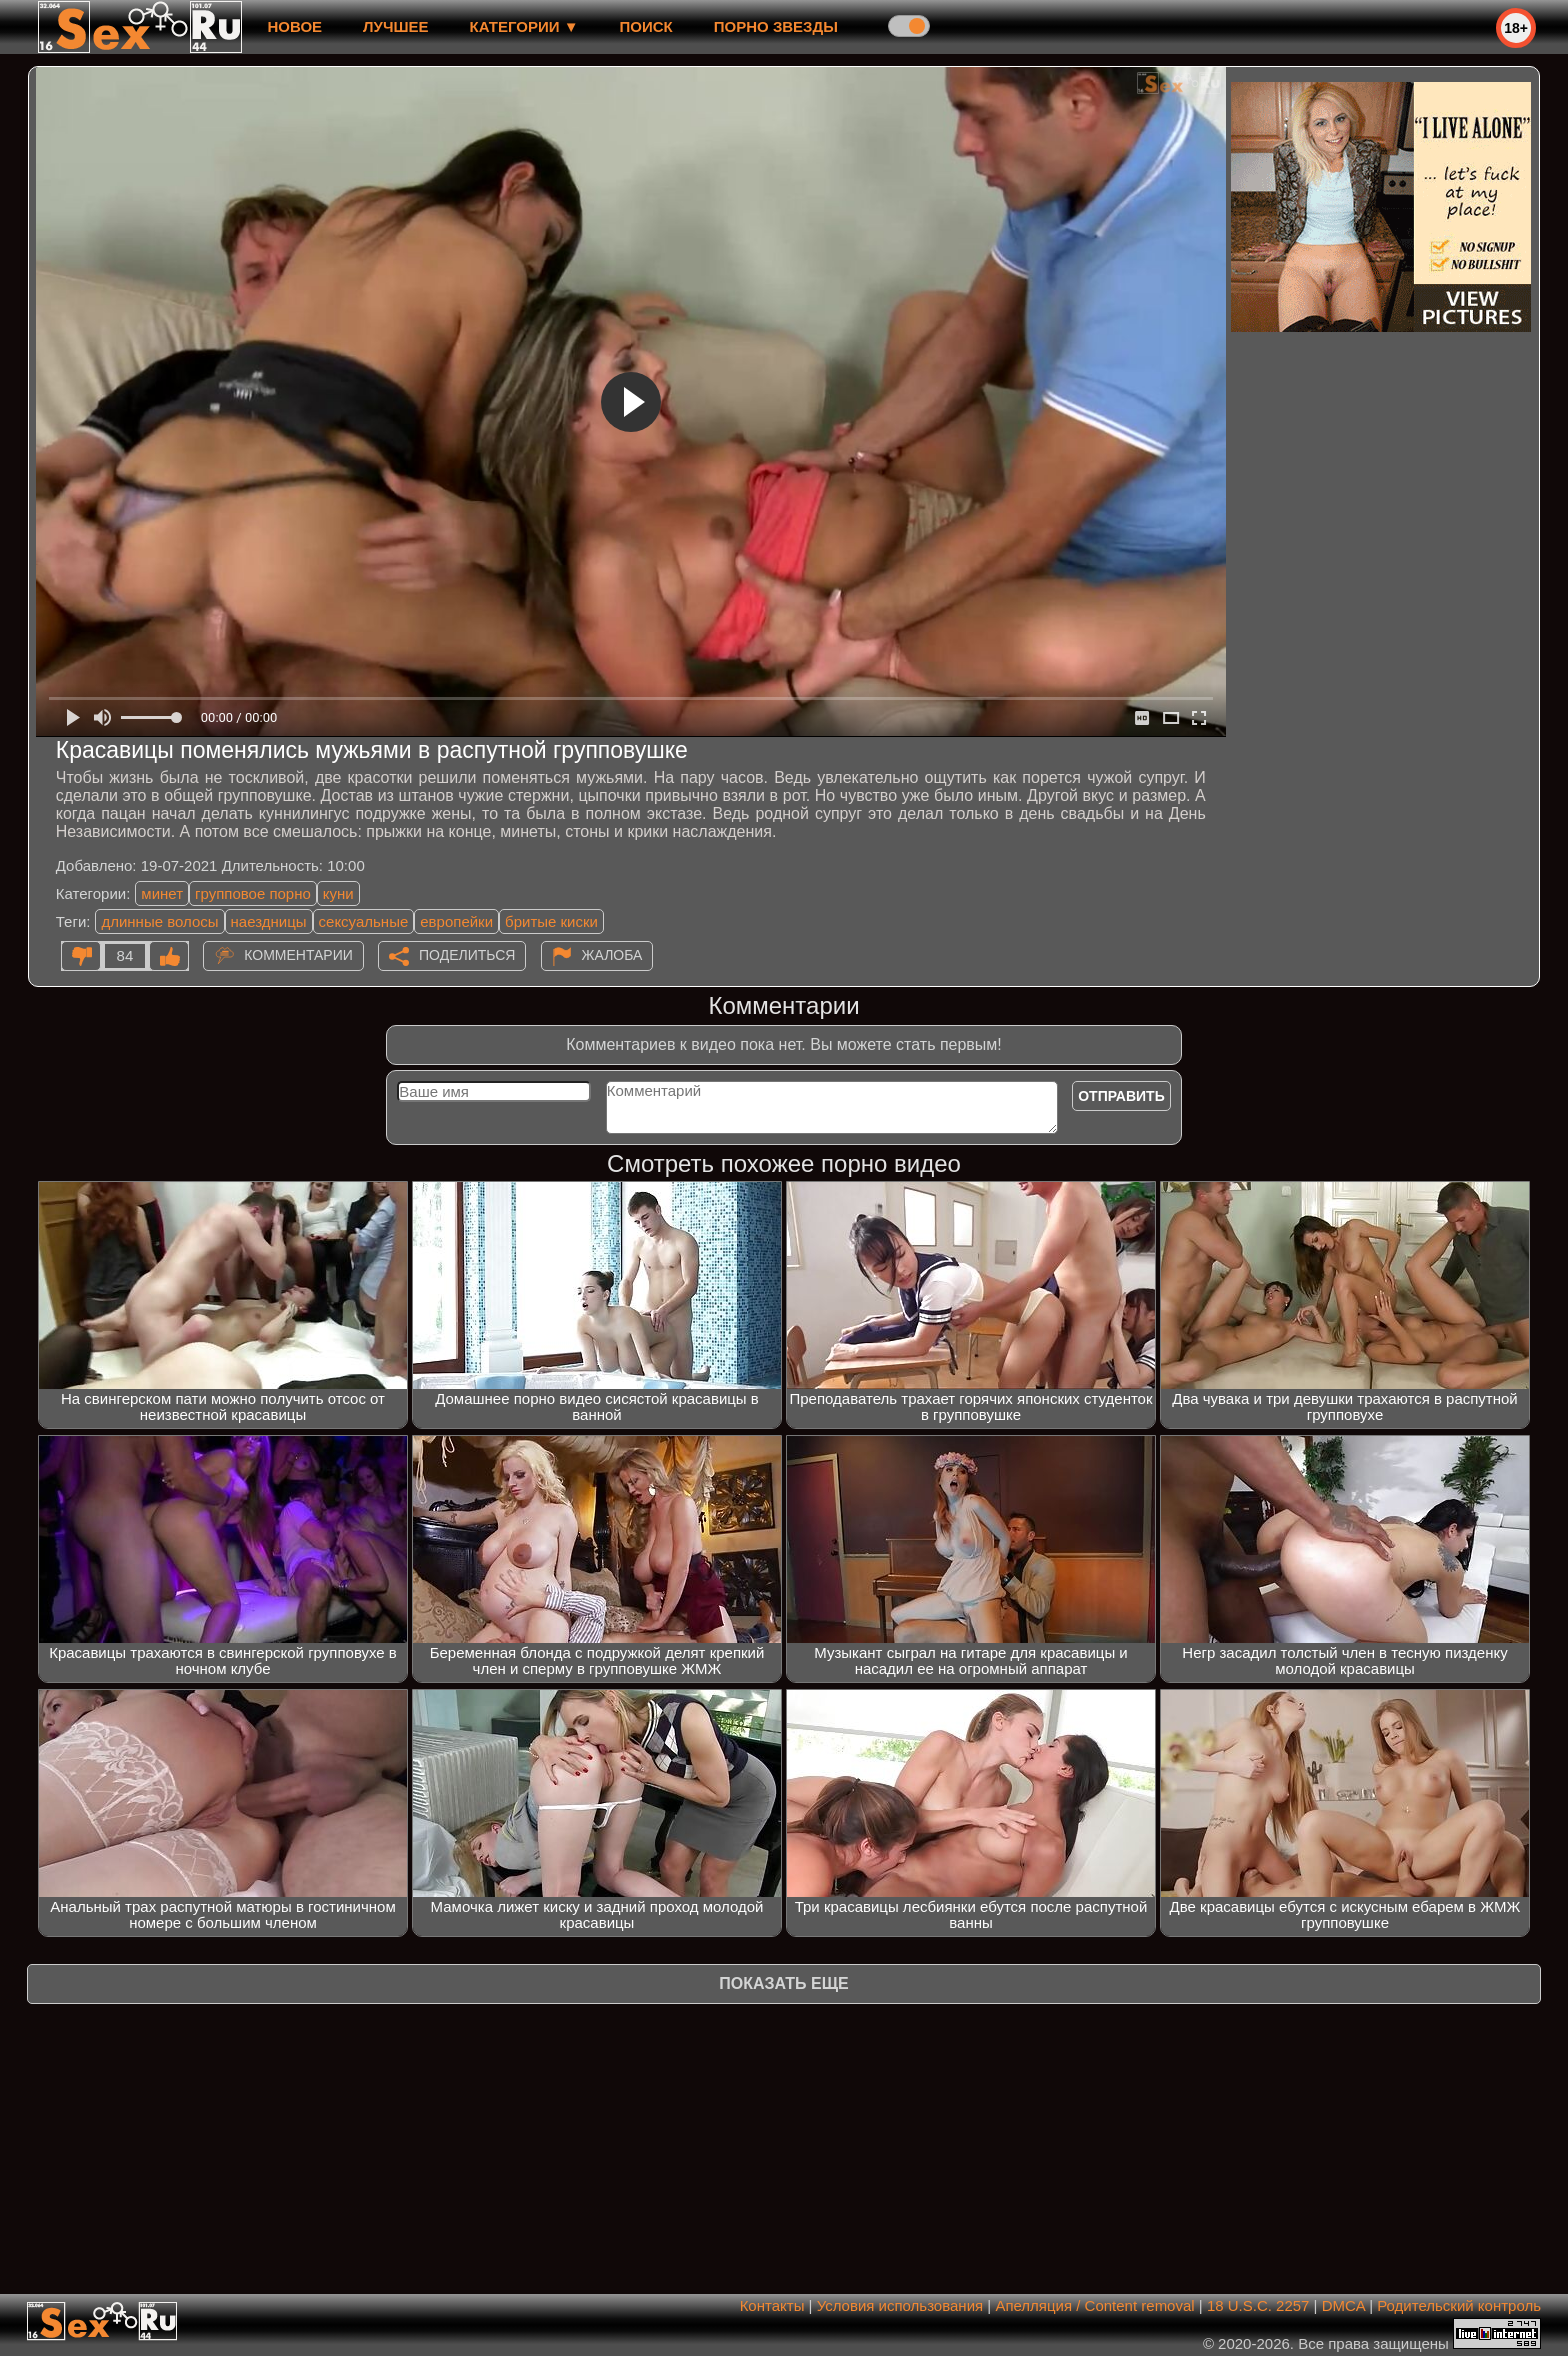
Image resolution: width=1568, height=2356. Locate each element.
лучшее (395, 26)
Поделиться (467, 955)
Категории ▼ (524, 26)
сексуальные (364, 921)
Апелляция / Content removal (1094, 2305)
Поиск (646, 26)
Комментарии (298, 955)
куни (338, 893)
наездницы (269, 921)
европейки (456, 921)
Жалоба (612, 955)
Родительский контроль (1459, 2305)
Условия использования (900, 2305)
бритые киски (551, 921)
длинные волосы (159, 921)
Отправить (1121, 1096)
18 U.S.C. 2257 (1258, 2305)
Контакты (772, 2305)
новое (294, 26)
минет (162, 893)
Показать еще (783, 1983)
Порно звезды (776, 26)
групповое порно (253, 893)
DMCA (1343, 2305)
